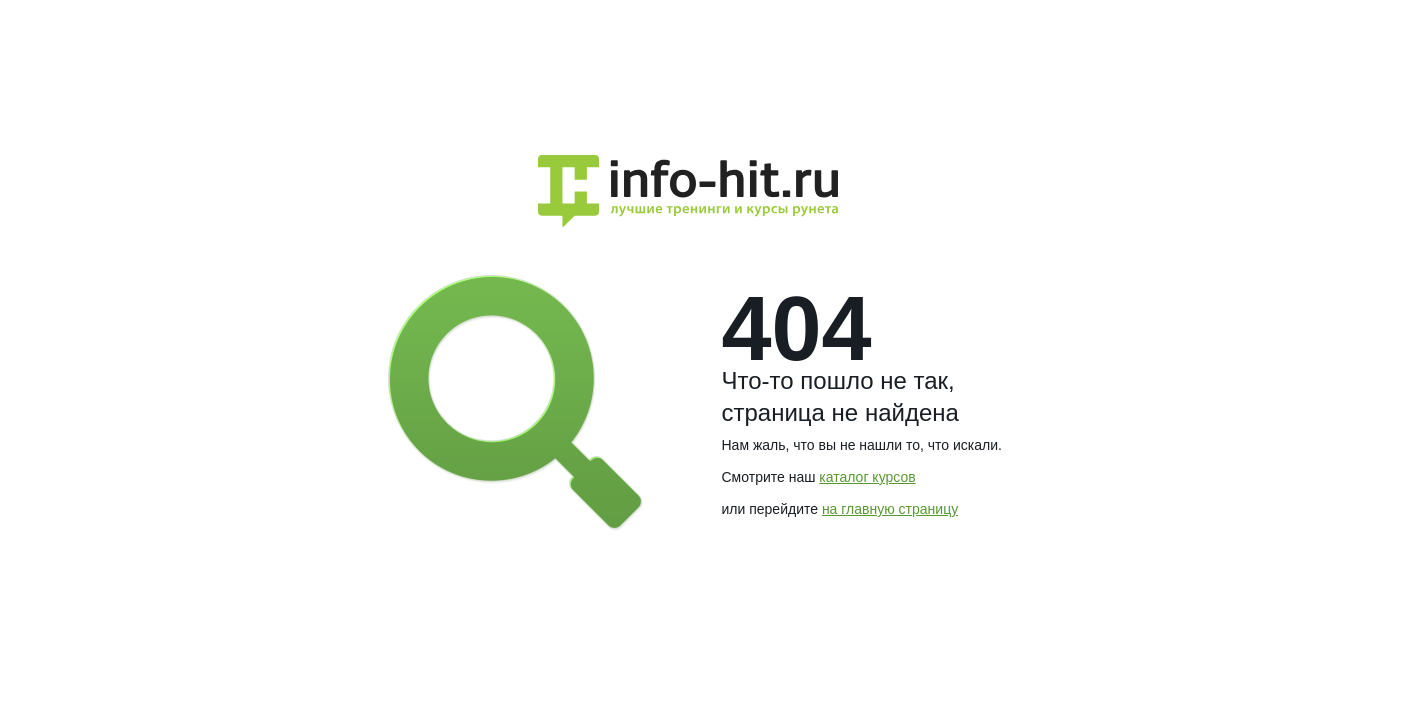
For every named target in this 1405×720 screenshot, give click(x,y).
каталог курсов (867, 477)
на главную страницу (890, 509)
